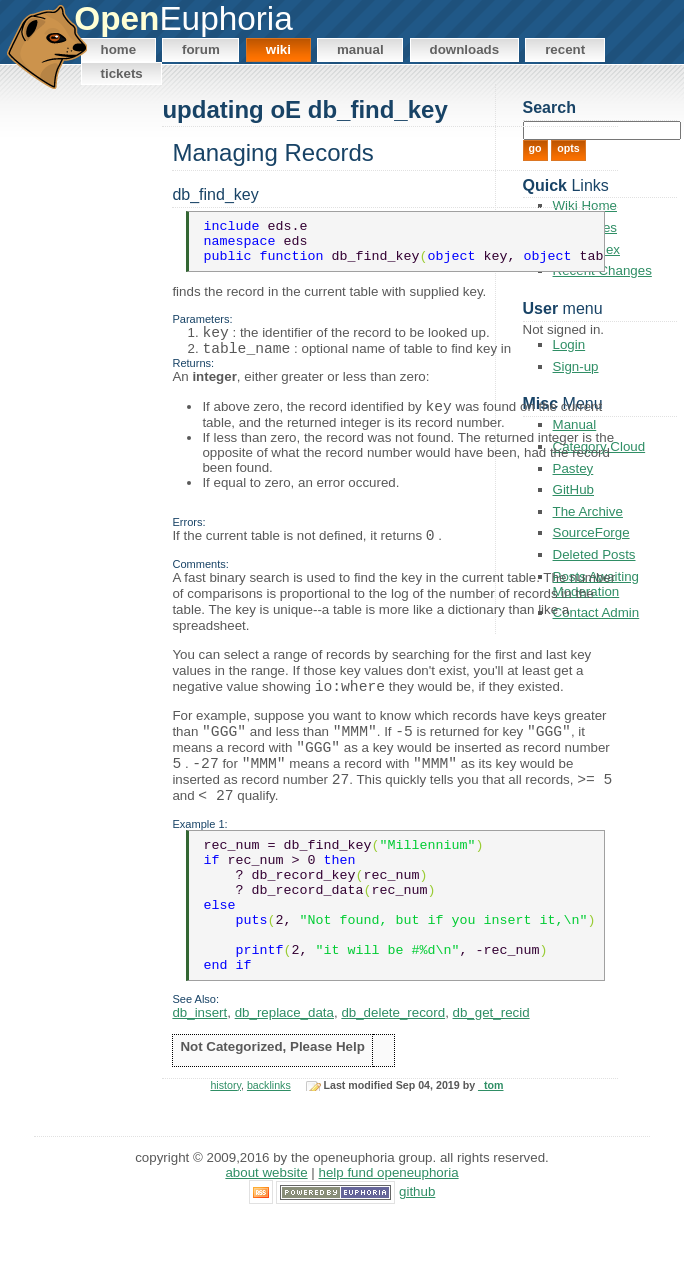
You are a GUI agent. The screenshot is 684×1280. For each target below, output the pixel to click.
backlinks (269, 1147)
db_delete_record (393, 1074)
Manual (360, 49)
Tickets (122, 73)
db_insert (199, 1074)
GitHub (417, 1253)
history (225, 1147)
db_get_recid (491, 1074)
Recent (565, 49)
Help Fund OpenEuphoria (389, 1235)
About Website (266, 1235)
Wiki (278, 49)
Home (119, 49)
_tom (490, 1147)
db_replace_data (284, 1074)
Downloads (465, 49)
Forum (201, 49)
